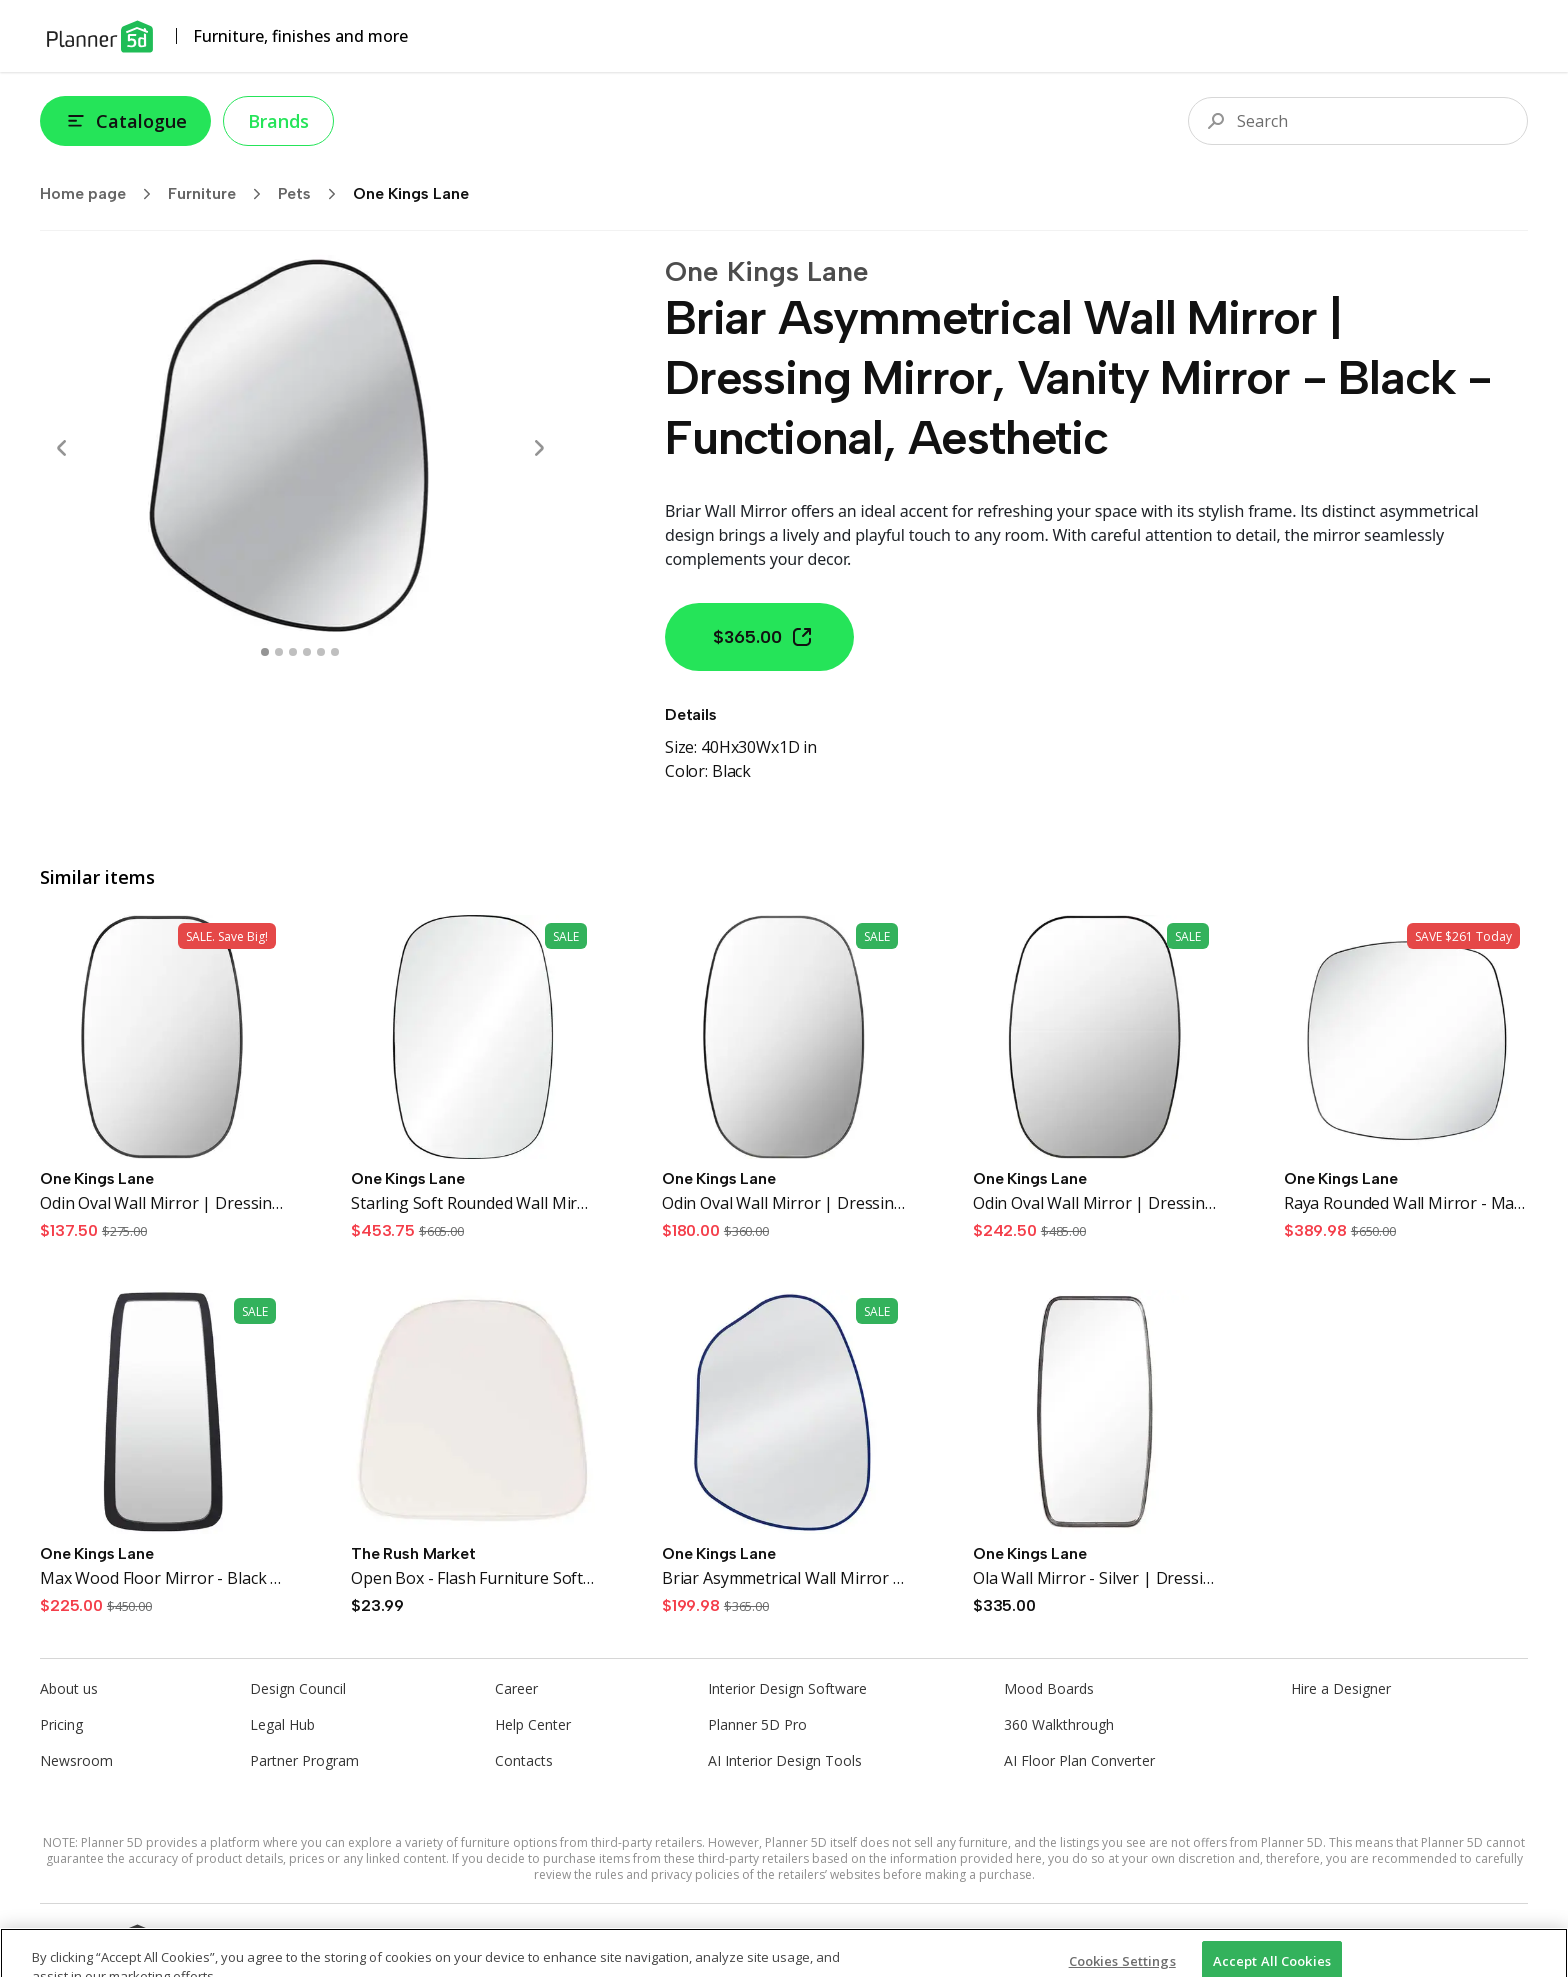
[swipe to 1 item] (279, 652)
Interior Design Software (787, 1688)
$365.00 (763, 637)
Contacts (524, 1760)
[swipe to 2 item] (293, 652)
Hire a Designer (1341, 1688)
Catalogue (125, 121)
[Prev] (62, 448)
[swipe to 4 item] (321, 652)
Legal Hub (282, 1724)
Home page (102, 194)
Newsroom (76, 1760)
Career (516, 1688)
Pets (313, 194)
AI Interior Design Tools (785, 1760)
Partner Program (304, 1760)
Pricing (61, 1724)
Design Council (298, 1688)
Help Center (533, 1724)
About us (69, 1688)
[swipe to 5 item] (335, 652)
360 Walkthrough (1059, 1724)
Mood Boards (1049, 1688)
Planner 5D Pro (757, 1724)
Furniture (221, 194)
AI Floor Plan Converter (1079, 1760)
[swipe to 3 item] (307, 652)
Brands (278, 121)
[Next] (539, 448)
